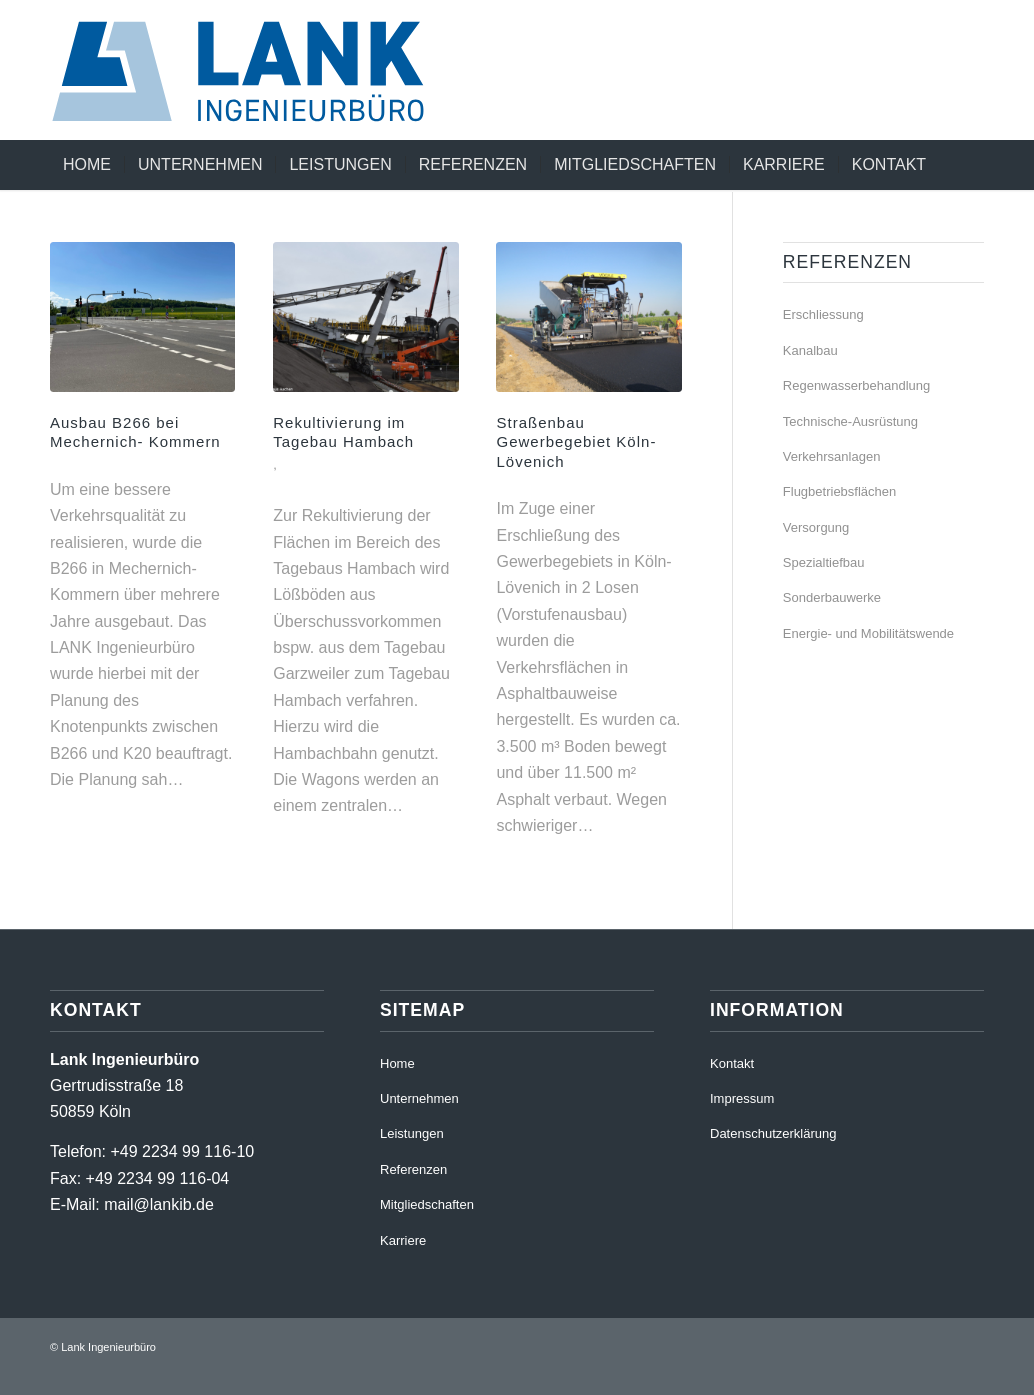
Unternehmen (419, 1098)
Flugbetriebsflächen (839, 491)
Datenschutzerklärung (773, 1133)
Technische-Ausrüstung (850, 421)
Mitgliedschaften (427, 1204)
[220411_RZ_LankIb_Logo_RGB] (259, 70)
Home (397, 1063)
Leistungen (412, 1133)
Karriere (403, 1240)
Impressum (742, 1098)
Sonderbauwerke (832, 597)
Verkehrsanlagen (832, 456)
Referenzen (413, 1169)
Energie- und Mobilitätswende (868, 633)
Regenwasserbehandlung (856, 385)
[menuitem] (87, 165)
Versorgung (816, 527)
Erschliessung (823, 314)
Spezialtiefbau (824, 562)
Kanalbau (810, 350)
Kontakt (732, 1063)
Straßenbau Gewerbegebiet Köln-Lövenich (576, 442)
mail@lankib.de (159, 1204)
